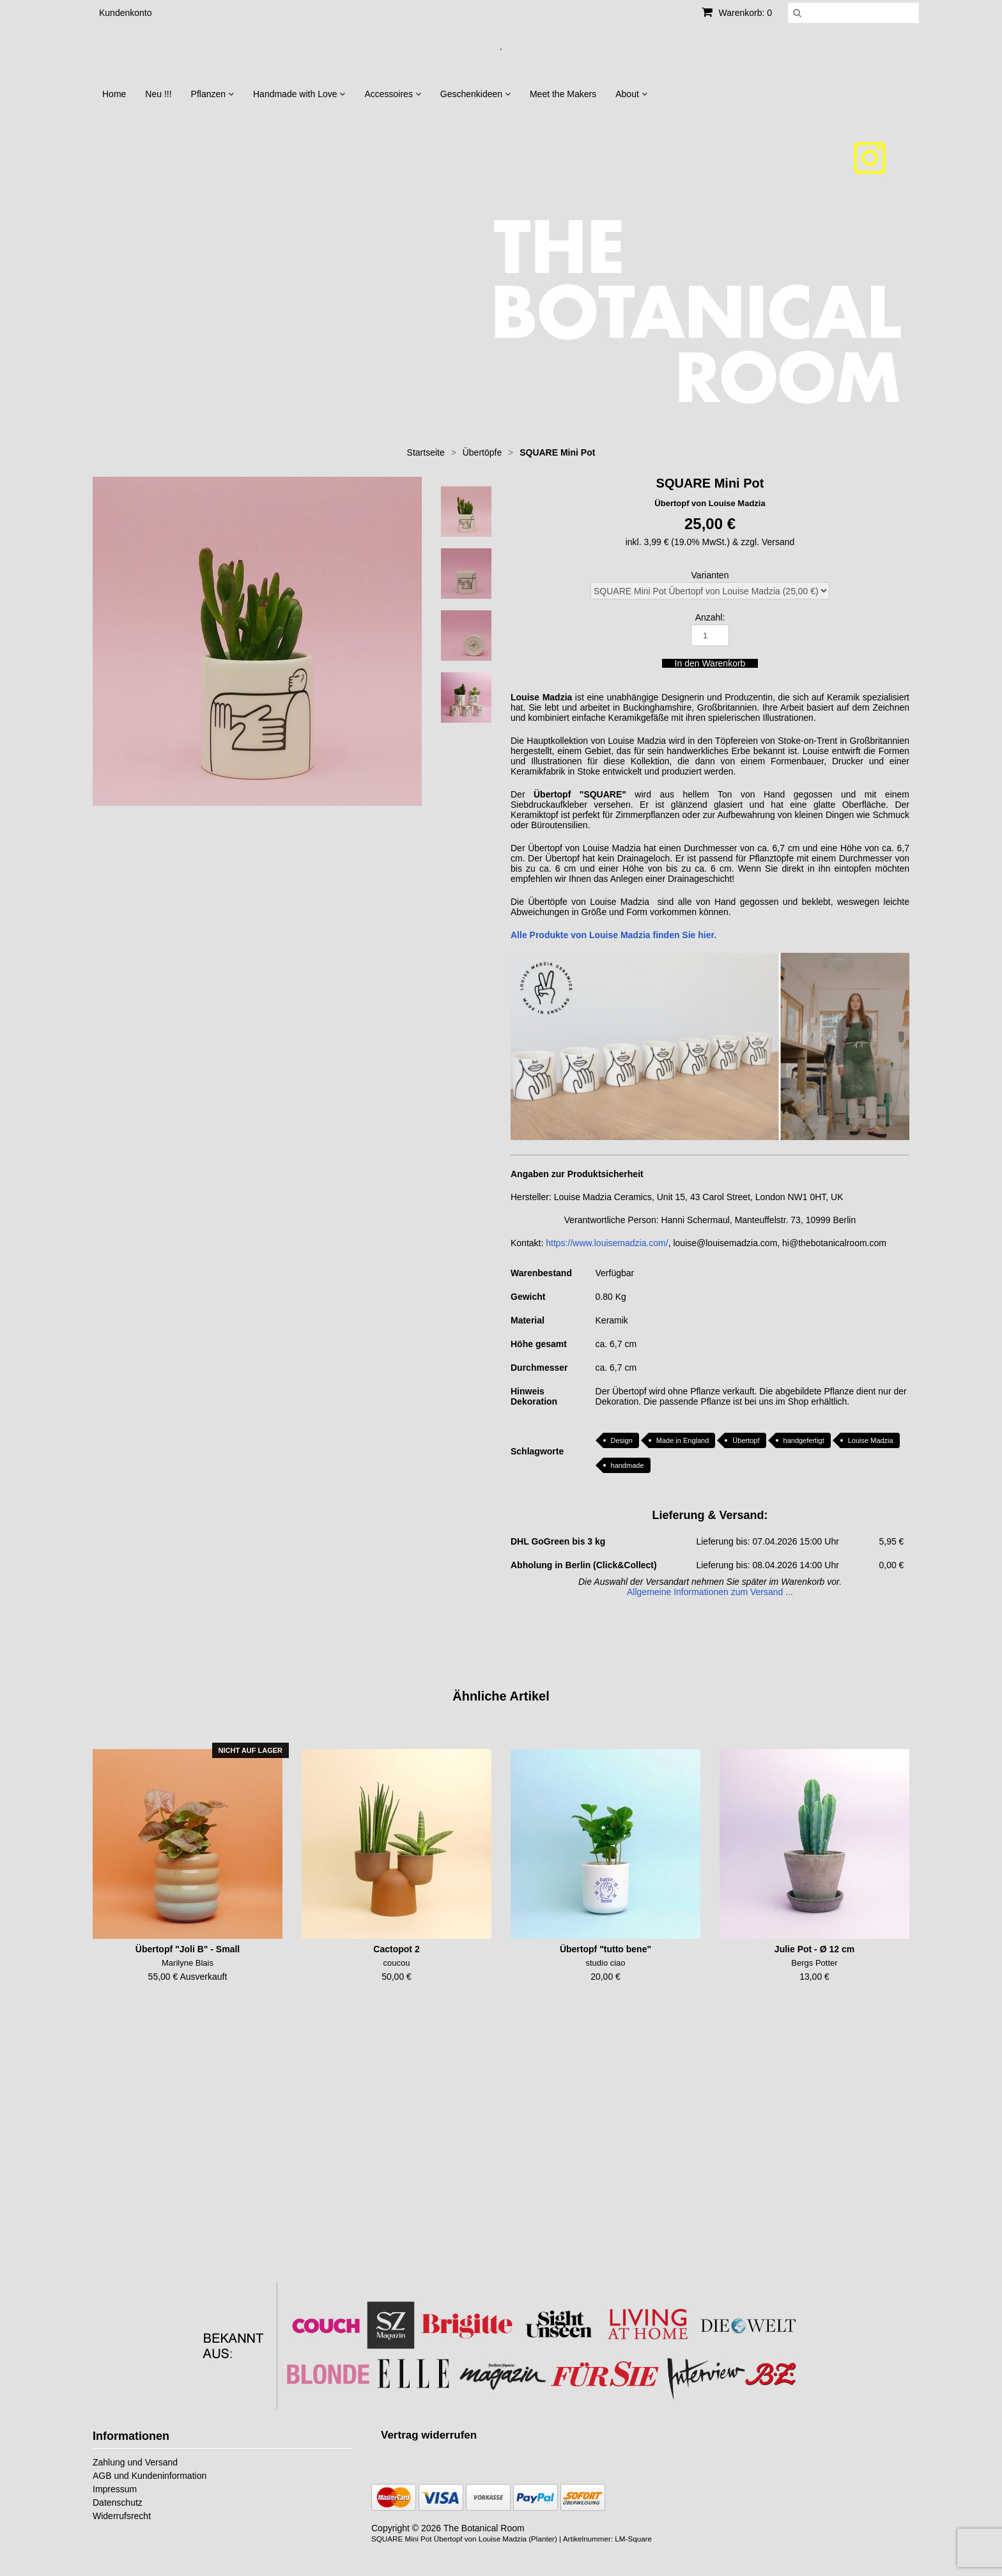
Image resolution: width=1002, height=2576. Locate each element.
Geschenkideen (475, 94)
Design (622, 1440)
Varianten (710, 575)
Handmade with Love (299, 94)
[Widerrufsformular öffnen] (429, 2435)
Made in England (682, 1440)
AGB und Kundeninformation (149, 2476)
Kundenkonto (125, 13)
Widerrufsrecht (122, 2516)
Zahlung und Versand (135, 2462)
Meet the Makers (563, 94)
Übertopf (745, 1440)
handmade (627, 1465)
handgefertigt (803, 1440)
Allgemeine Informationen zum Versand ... (710, 1592)
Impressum (115, 2489)
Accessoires (392, 94)
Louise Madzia (870, 1440)
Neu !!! (158, 94)
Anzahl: (710, 617)
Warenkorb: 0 (737, 13)
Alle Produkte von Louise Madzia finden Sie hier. (613, 935)
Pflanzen (212, 94)
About (631, 94)
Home (114, 94)
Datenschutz (118, 2502)
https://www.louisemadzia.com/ (607, 1243)
